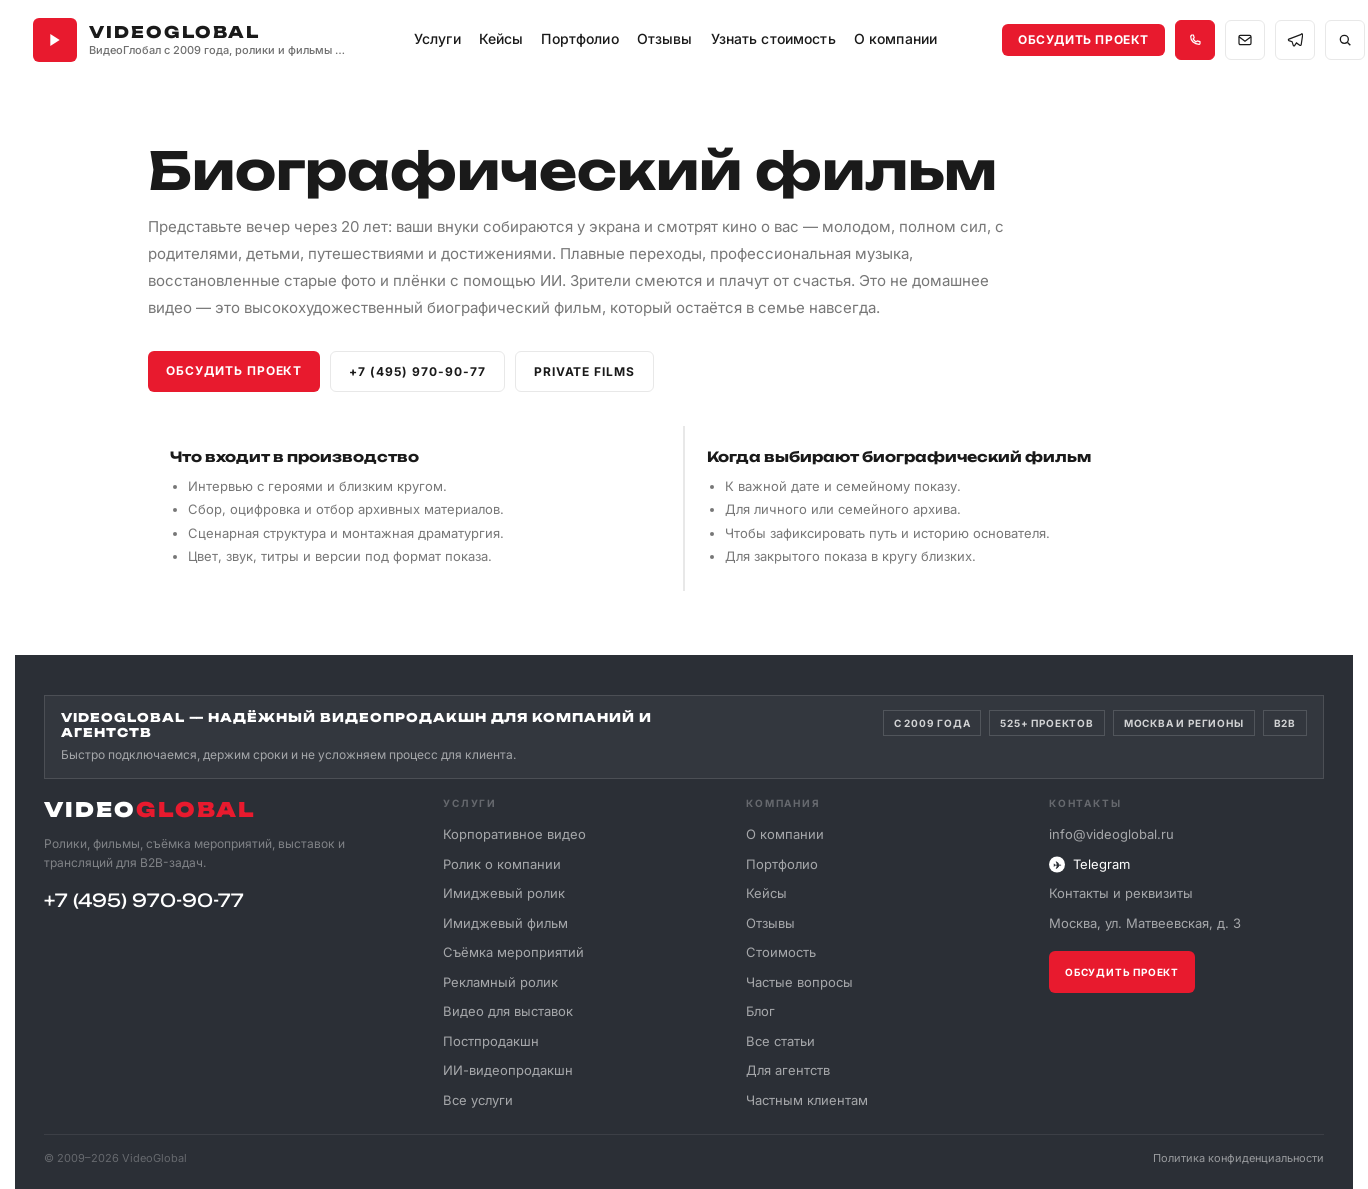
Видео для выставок (508, 1011)
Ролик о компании (502, 863)
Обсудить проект (1083, 39)
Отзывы (665, 38)
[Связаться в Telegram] (1295, 40)
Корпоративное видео (514, 834)
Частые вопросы (799, 981)
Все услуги (478, 1099)
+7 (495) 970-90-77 (417, 371)
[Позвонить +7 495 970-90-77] (1195, 40)
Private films (584, 371)
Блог (760, 1011)
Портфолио (782, 863)
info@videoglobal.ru (1111, 834)
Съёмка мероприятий (513, 952)
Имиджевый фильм (505, 922)
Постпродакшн (491, 1040)
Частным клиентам (807, 1099)
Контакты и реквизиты (1121, 893)
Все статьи (780, 1040)
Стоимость (781, 952)
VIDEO (150, 809)
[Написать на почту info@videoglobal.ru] (1245, 40)
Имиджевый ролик (504, 893)
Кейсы (501, 38)
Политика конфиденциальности (1238, 1158)
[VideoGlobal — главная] (191, 40)
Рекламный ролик (500, 981)
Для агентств (788, 1070)
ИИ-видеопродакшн (508, 1070)
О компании (785, 834)
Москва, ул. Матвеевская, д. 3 (1145, 923)
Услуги (437, 38)
